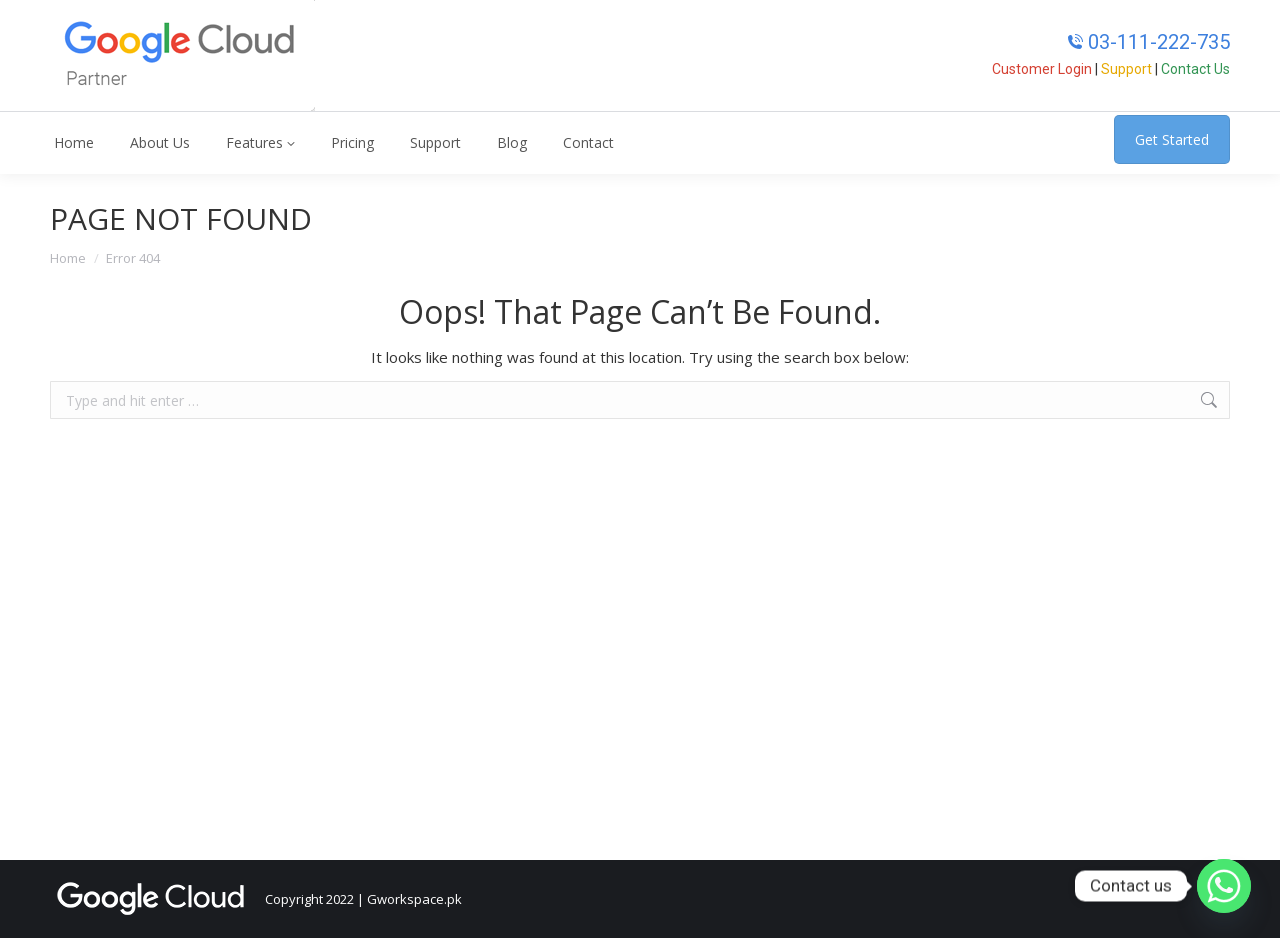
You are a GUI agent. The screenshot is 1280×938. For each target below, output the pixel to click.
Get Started (1172, 139)
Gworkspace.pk (414, 899)
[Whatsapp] (1224, 886)
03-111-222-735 (1148, 42)
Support (1126, 69)
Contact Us (1195, 69)
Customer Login (1042, 69)
